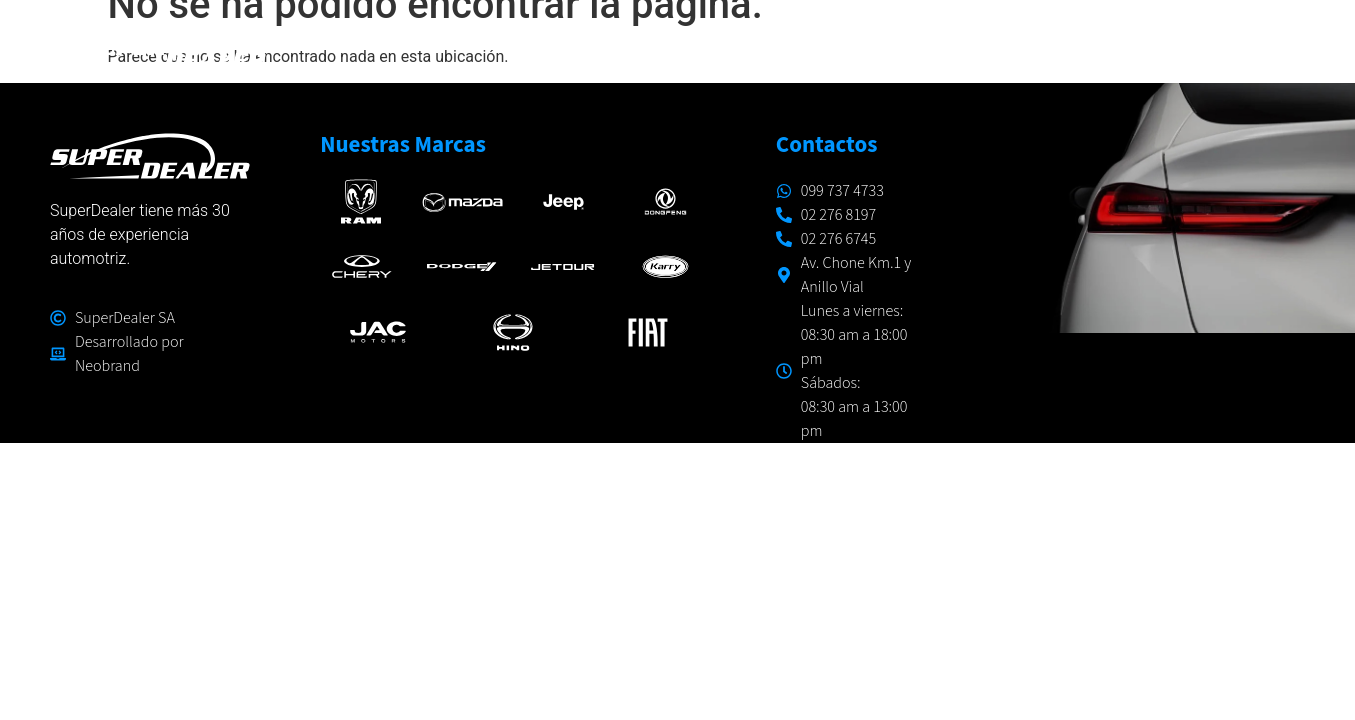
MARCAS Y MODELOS (718, 46)
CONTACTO (1247, 45)
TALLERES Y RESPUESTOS (943, 45)
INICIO (568, 45)
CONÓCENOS (1123, 45)
